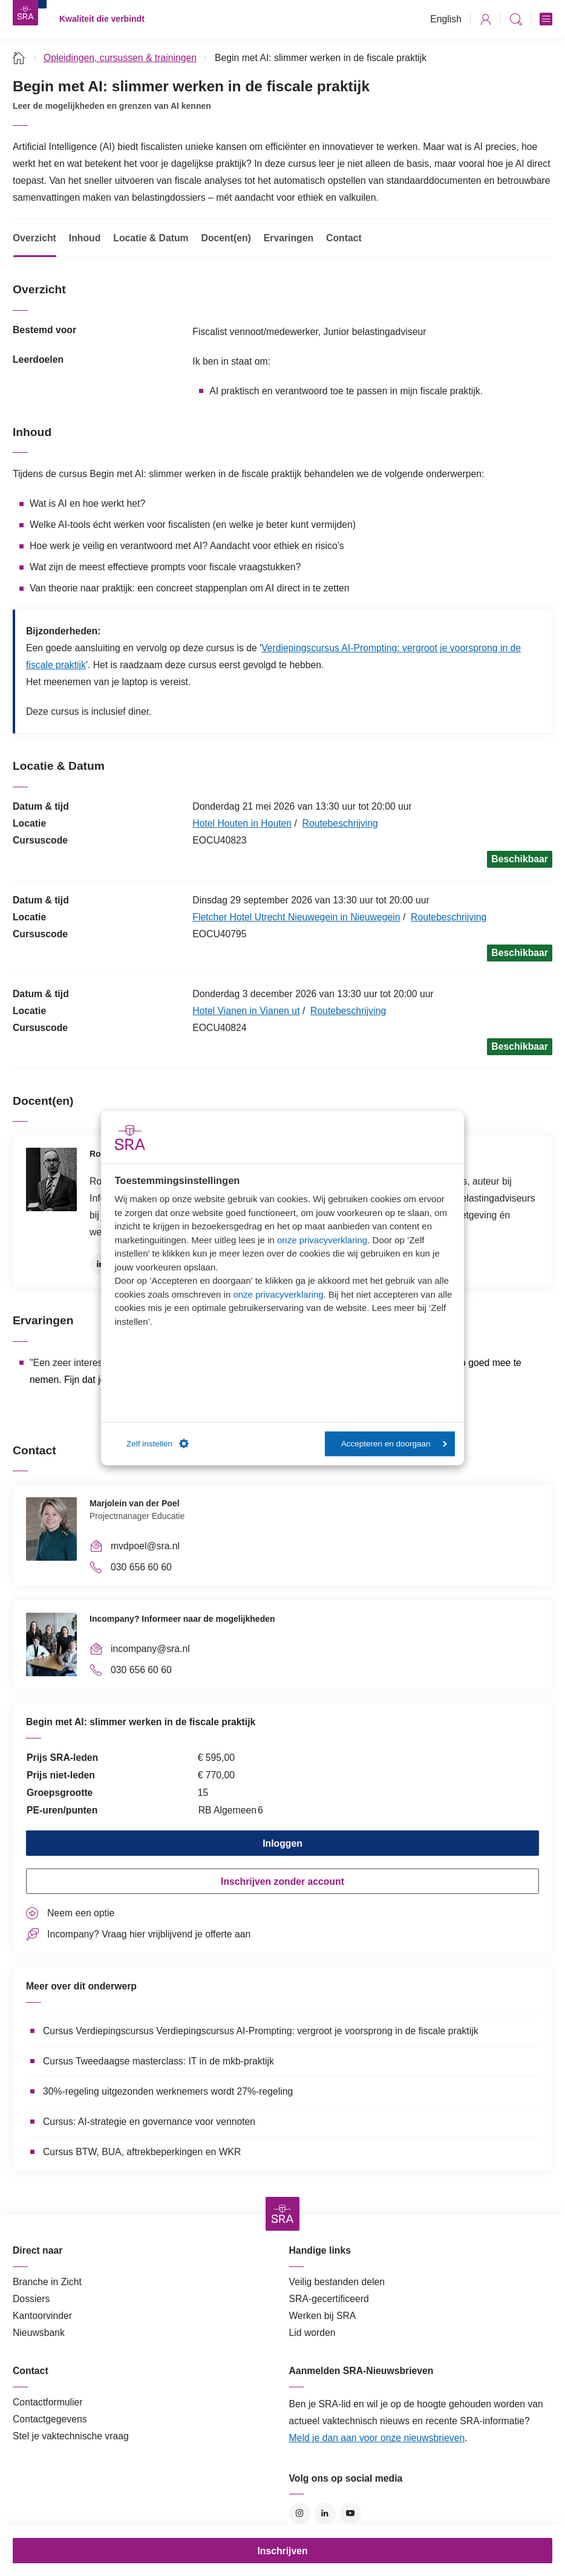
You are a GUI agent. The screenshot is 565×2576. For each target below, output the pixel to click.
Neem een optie (80, 1913)
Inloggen (282, 1843)
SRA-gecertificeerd (329, 2299)
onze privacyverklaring (322, 1240)
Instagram (299, 2513)
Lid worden (312, 2332)
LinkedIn (100, 1264)
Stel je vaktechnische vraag (71, 2436)
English (446, 19)
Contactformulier (48, 2402)
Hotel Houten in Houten (242, 823)
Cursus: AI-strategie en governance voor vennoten (149, 2121)
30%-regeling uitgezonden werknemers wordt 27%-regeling (168, 2091)
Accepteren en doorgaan (394, 1443)
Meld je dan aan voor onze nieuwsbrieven (377, 2438)
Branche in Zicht (47, 2282)
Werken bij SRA (322, 2316)
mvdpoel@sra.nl (145, 1546)
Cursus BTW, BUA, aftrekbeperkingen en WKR (142, 2152)
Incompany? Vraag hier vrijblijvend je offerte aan (148, 1934)
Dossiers (31, 2299)
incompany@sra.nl (150, 1649)
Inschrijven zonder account (282, 1881)
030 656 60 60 (141, 1567)
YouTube (350, 2513)
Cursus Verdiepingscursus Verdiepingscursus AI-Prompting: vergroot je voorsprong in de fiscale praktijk (260, 2031)
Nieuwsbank (39, 2332)
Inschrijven (282, 2551)
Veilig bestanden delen (337, 2282)
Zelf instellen (157, 1444)
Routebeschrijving (340, 823)
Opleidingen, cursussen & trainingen (120, 58)
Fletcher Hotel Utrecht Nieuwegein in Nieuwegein (296, 917)
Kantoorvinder (42, 2316)
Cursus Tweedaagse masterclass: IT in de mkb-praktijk (158, 2061)
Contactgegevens (50, 2419)
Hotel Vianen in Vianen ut (245, 1011)
